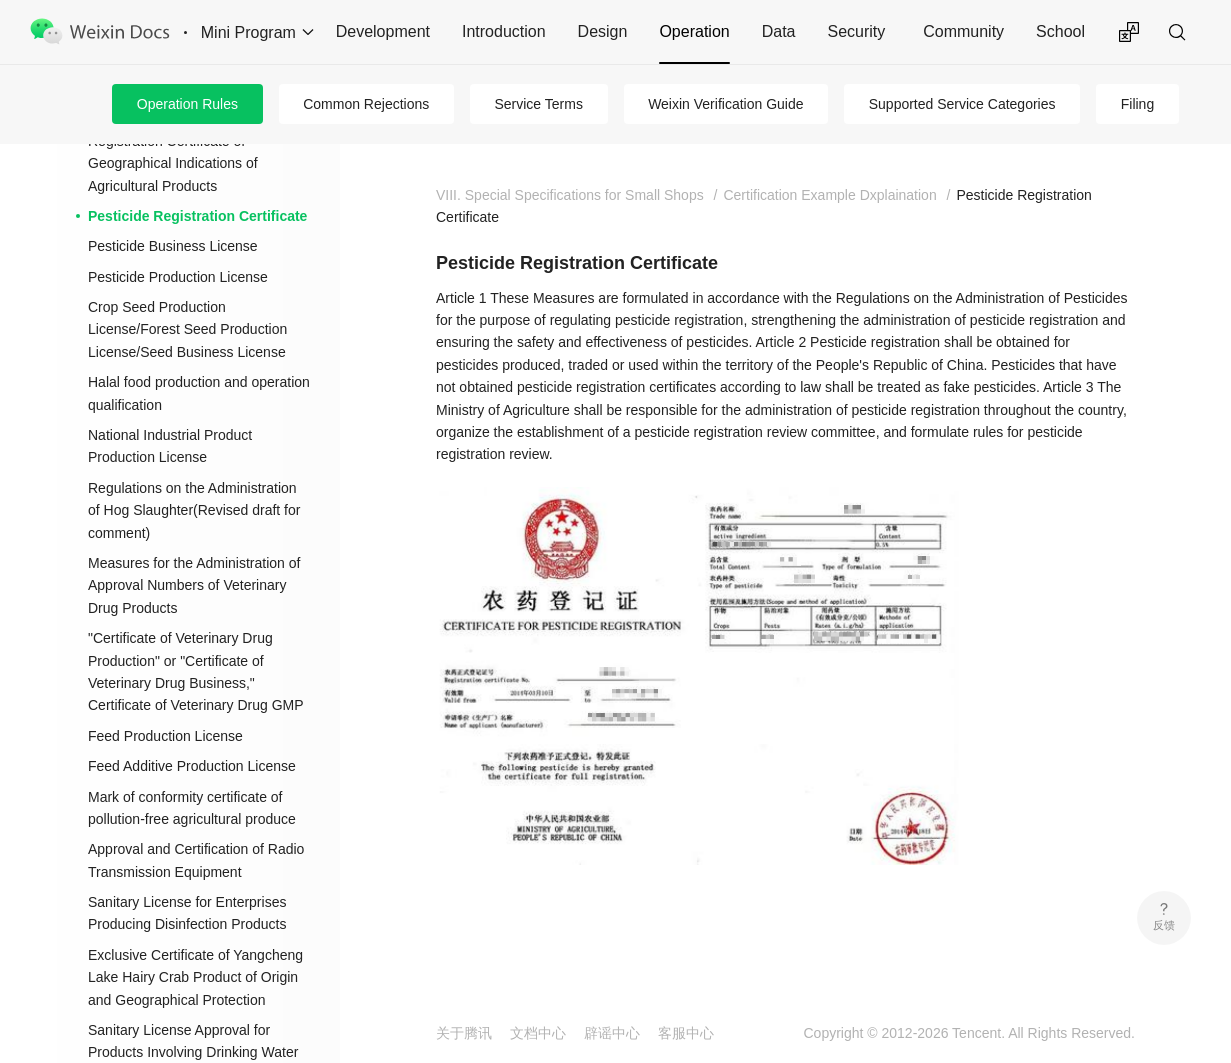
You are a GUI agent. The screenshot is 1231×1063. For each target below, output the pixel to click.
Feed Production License (165, 736)
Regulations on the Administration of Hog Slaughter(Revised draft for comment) (194, 510)
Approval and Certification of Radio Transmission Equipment (196, 860)
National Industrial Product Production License (170, 446)
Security (856, 31)
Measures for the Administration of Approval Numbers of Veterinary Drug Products (194, 585)
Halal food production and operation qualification (199, 393)
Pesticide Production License (178, 277)
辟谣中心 (612, 1033)
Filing (1137, 104)
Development (383, 31)
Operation (694, 31)
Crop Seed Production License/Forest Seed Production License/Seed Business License (187, 329)
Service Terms (538, 104)
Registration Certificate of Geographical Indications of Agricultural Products (173, 163)
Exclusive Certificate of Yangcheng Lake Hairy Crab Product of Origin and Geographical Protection (195, 977)
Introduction (504, 31)
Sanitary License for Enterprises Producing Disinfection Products (187, 913)
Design (603, 31)
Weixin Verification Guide (725, 104)
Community (963, 31)
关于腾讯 (464, 1033)
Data (779, 31)
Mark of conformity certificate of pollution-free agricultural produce (192, 808)
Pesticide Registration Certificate (197, 216)
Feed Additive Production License (192, 766)
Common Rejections (366, 104)
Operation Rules (187, 104)
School (1060, 31)
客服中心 (686, 1033)
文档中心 (538, 1033)
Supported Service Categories (962, 104)
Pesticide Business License (173, 246)
